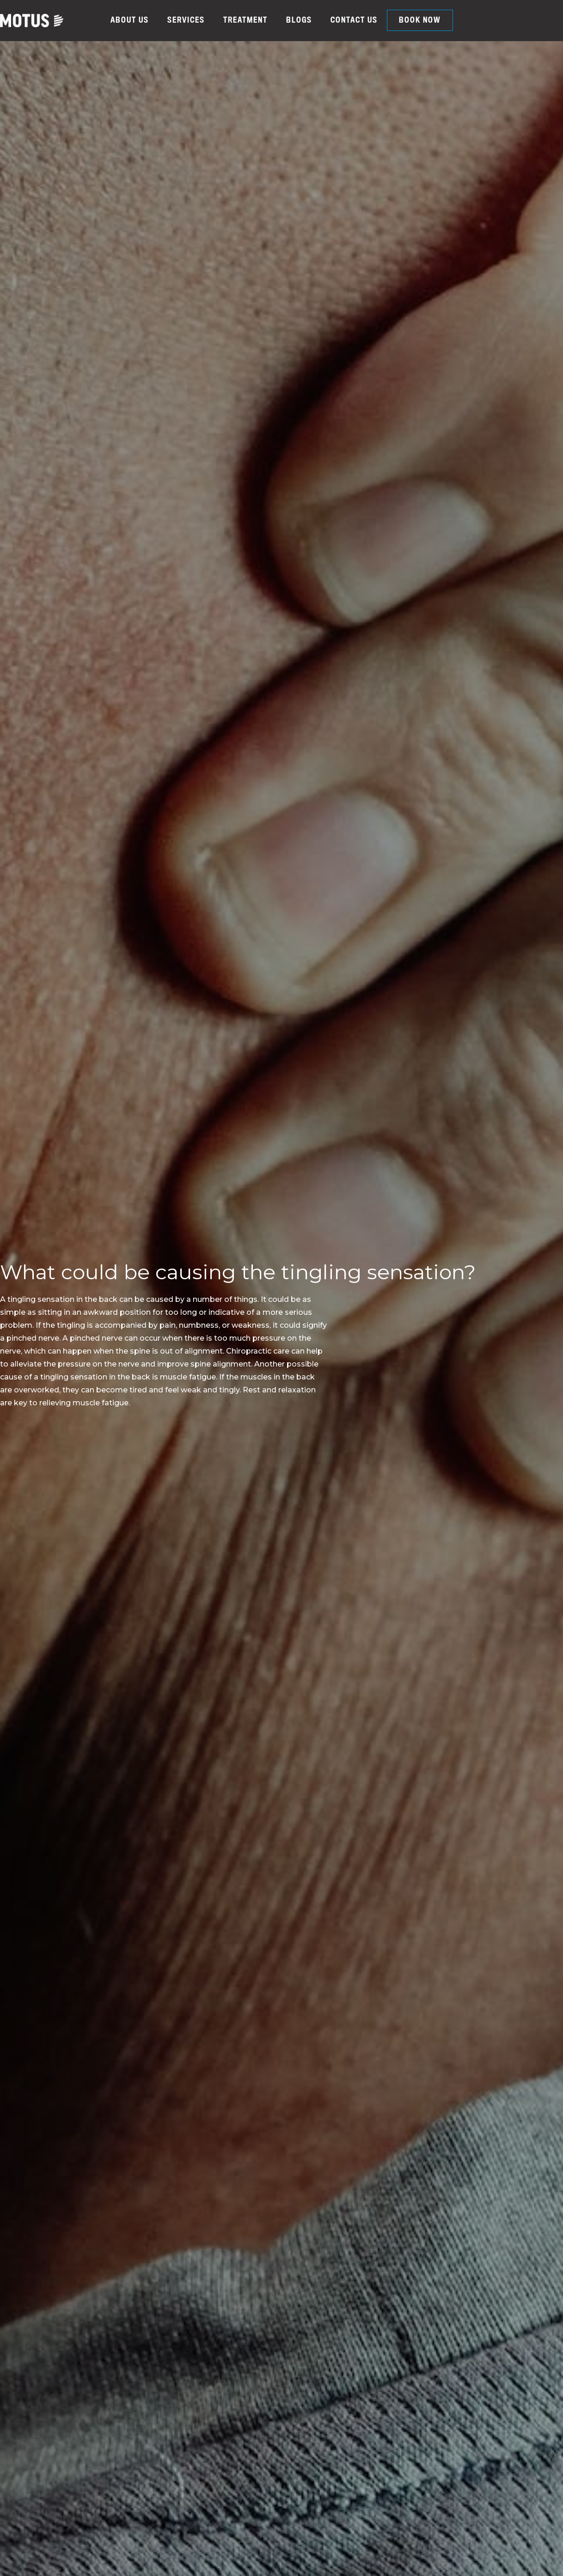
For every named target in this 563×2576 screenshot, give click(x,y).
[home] (31, 20)
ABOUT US (129, 20)
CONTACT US (354, 20)
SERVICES (186, 20)
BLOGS (299, 20)
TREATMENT (245, 20)
